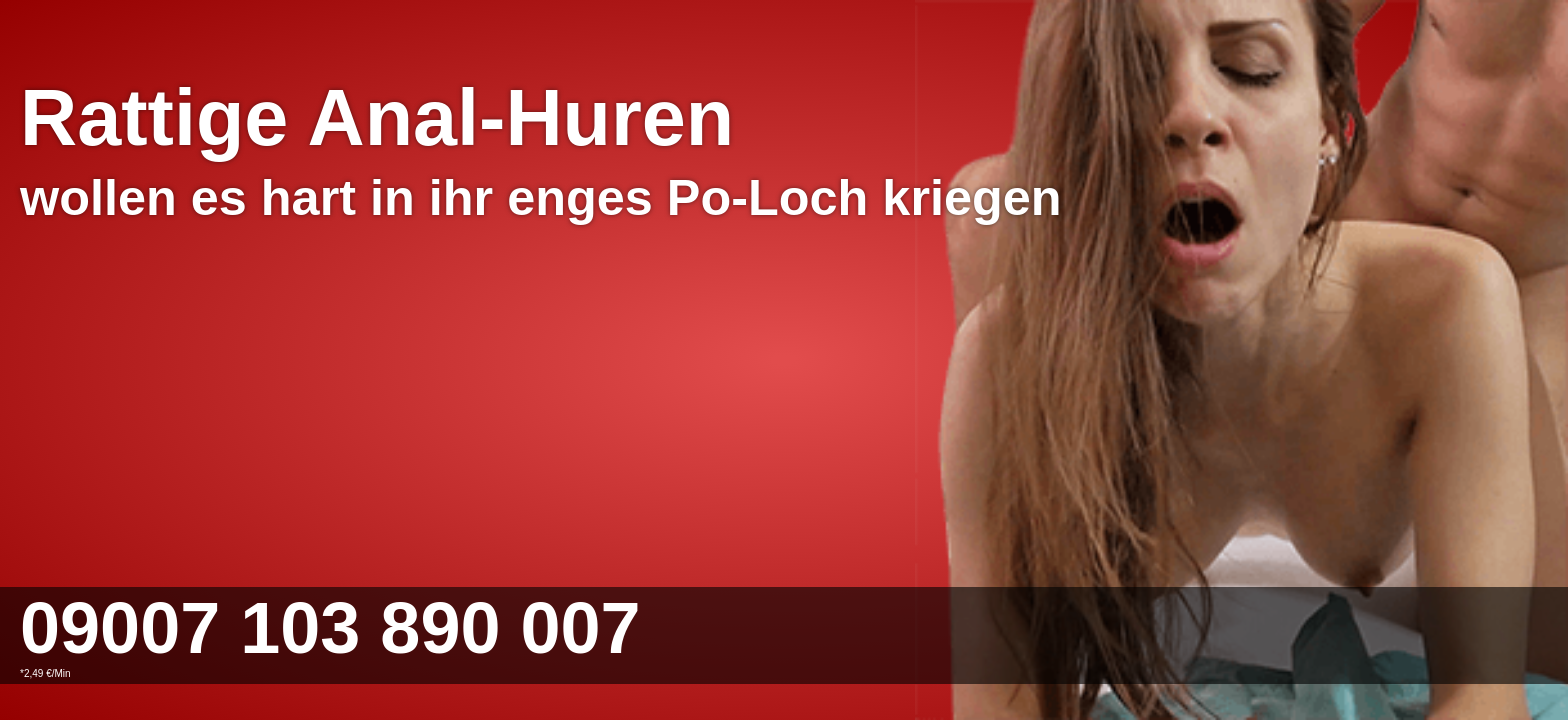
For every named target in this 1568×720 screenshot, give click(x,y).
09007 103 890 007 (330, 628)
